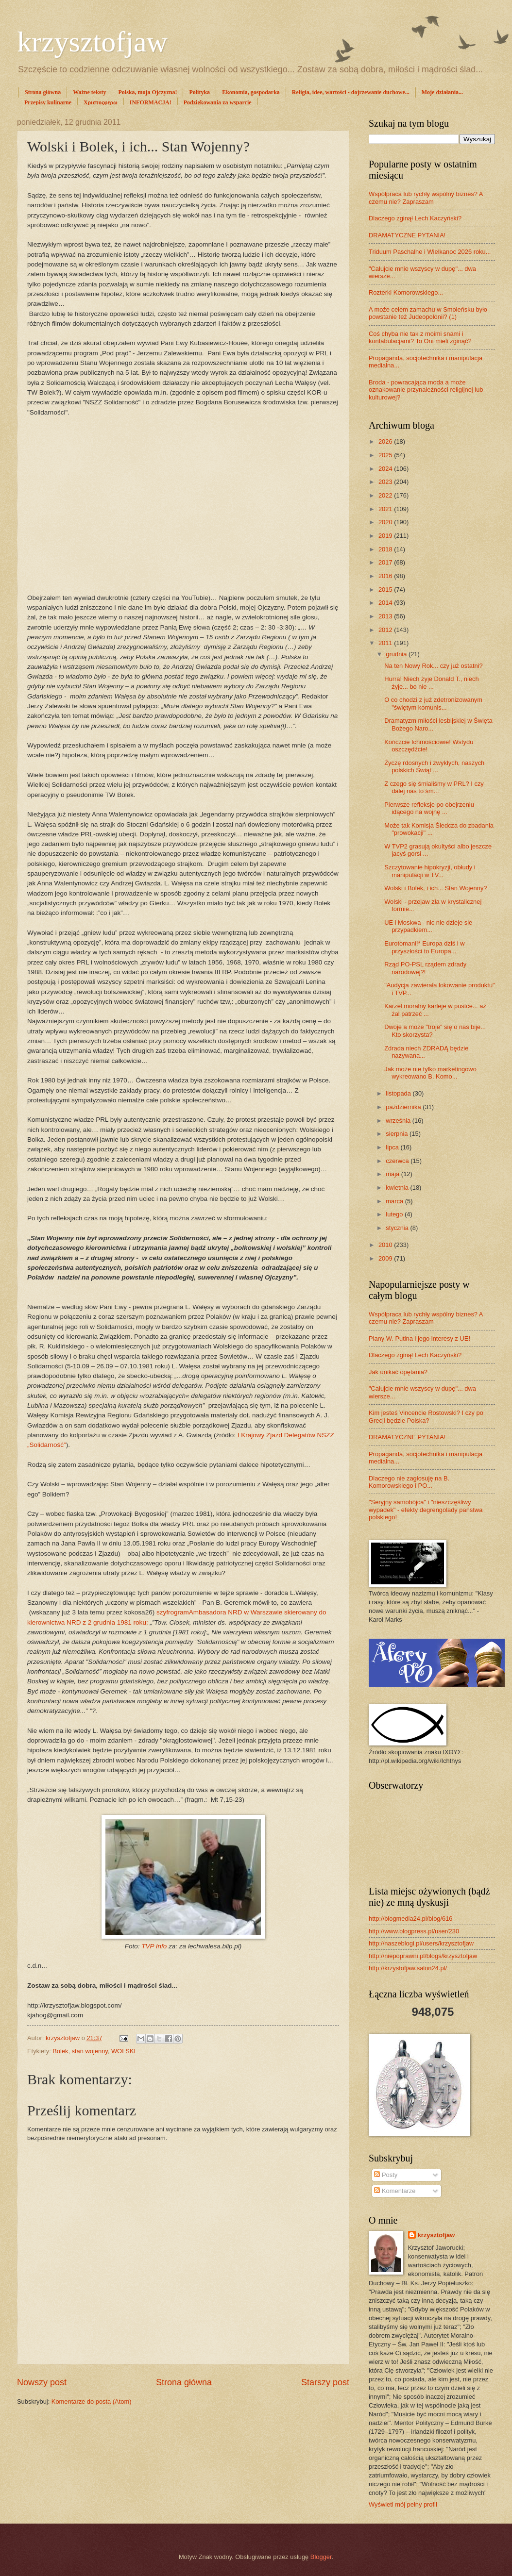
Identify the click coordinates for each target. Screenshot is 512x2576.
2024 (386, 468)
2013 (386, 616)
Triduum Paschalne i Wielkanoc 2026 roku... (430, 251)
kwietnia (398, 1187)
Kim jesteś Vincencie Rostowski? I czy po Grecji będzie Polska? (426, 1416)
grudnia (397, 654)
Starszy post (325, 2382)
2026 (386, 441)
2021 (386, 509)
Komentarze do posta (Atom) (91, 2401)
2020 (386, 522)
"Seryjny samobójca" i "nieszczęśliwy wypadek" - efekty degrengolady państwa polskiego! (425, 1509)
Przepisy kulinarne (47, 102)
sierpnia (398, 1133)
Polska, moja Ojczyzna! (147, 92)
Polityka (199, 92)
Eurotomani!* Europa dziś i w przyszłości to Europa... (424, 947)
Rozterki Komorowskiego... (406, 292)
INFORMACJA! (150, 102)
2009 (386, 1258)
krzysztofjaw (92, 42)
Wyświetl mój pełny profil (403, 2504)
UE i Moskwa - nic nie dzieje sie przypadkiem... (428, 926)
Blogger (321, 2556)
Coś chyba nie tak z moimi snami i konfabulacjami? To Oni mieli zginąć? (420, 337)
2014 (386, 602)
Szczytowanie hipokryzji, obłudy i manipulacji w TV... (430, 871)
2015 (386, 589)
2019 (386, 535)
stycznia (398, 1227)
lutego (395, 1214)
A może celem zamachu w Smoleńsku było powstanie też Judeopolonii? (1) (428, 313)
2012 (386, 629)
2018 (386, 549)
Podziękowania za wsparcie (218, 102)
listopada (399, 1093)
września (399, 1120)
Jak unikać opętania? (398, 1372)
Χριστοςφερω (101, 102)
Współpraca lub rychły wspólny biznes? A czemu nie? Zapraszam (426, 197)
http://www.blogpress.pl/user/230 (414, 1931)
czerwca (398, 1160)
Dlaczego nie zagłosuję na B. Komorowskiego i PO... (409, 1482)
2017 (386, 562)
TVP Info (154, 1946)
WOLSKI (123, 2051)
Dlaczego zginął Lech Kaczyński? (415, 218)
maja (393, 1174)
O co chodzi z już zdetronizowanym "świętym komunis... (433, 703)
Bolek (60, 2051)
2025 (386, 455)
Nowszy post (42, 2382)
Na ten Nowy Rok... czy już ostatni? (433, 665)
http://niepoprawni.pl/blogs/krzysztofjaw (423, 1956)
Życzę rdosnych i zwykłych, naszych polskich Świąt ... (434, 766)
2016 (386, 576)
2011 (386, 643)
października (404, 1107)
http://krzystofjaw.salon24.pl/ (408, 1968)
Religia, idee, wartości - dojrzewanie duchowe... (351, 92)
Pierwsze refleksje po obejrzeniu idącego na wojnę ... (429, 808)
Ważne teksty (89, 92)
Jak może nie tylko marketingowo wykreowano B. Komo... (430, 1072)
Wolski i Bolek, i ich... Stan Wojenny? (435, 888)
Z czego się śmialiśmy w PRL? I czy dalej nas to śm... (434, 787)
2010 (386, 1244)
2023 (386, 481)
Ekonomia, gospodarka (251, 92)
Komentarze (394, 2190)
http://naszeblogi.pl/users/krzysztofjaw (421, 1943)
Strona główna (43, 92)
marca (395, 1201)
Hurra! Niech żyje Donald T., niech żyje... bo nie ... (431, 682)
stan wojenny (90, 2051)
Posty (385, 2174)
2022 (386, 495)
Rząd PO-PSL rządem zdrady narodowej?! (425, 968)
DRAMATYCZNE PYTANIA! (407, 235)
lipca (393, 1147)
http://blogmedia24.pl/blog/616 (411, 1918)
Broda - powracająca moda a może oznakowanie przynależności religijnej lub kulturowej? (426, 390)
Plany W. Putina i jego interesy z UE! (419, 1338)
